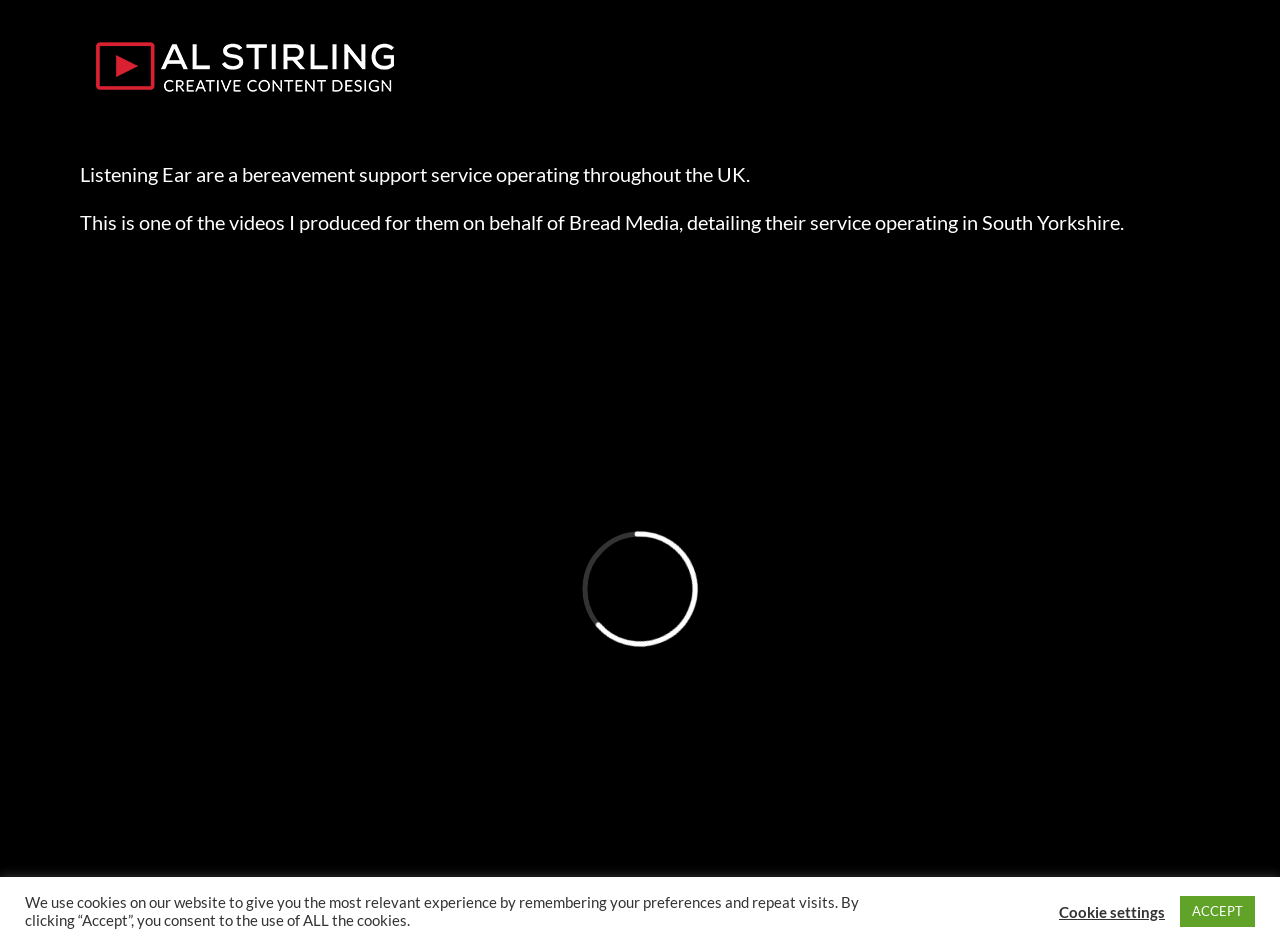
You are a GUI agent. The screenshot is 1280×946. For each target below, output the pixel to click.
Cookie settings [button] (1112, 912)
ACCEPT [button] (1217, 911)
